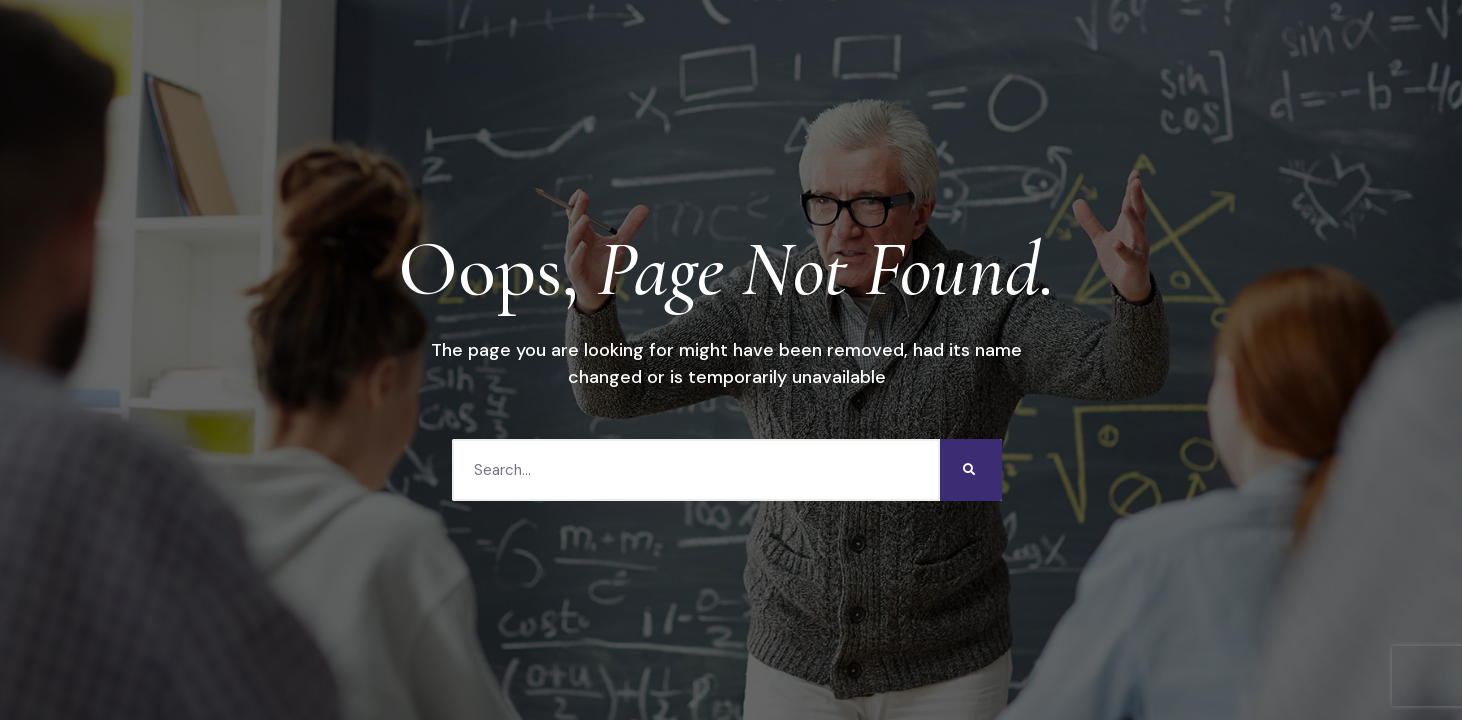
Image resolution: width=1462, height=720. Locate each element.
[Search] (971, 470)
